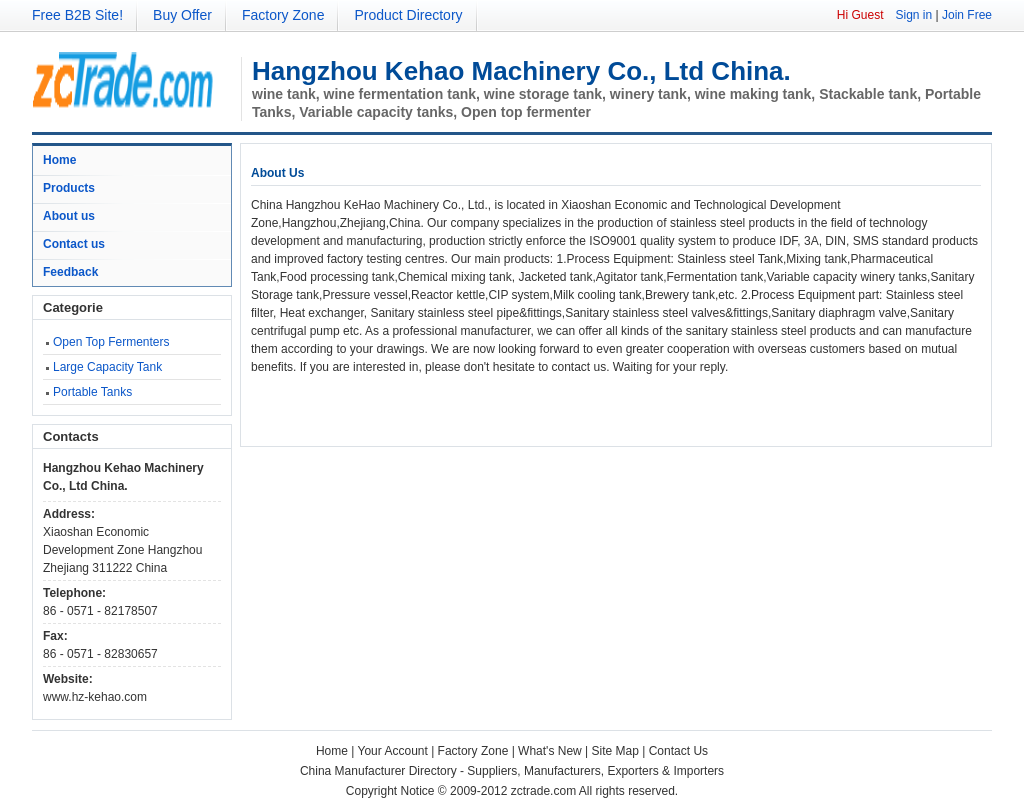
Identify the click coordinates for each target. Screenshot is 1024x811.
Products (69, 188)
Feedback (70, 272)
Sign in (913, 15)
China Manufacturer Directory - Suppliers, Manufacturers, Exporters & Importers (512, 771)
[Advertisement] (485, 406)
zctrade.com (543, 791)
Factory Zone (283, 15)
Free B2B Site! (77, 15)
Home (59, 160)
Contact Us (678, 751)
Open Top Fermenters (111, 342)
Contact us (74, 244)
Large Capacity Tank (107, 367)
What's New (550, 751)
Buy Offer (182, 15)
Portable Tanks (92, 392)
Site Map (615, 751)
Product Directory (408, 15)
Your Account (393, 751)
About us (69, 216)
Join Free (967, 15)
